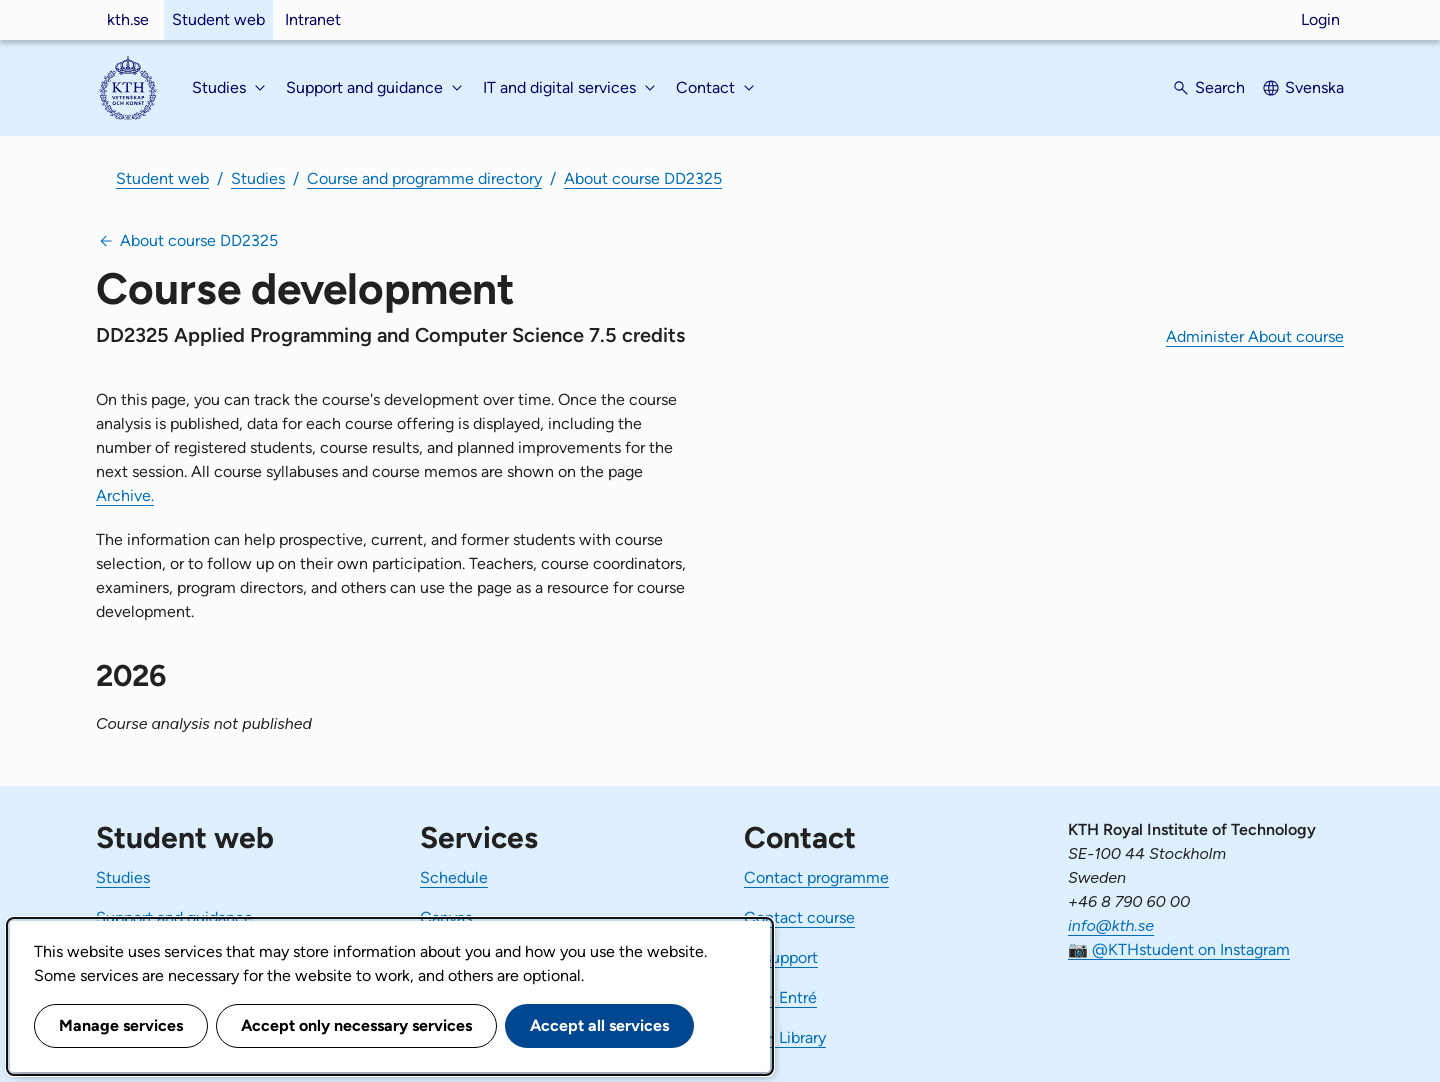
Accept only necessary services (356, 1025)
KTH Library (785, 1037)
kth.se (128, 19)
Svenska (1314, 87)
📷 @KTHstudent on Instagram (1179, 949)
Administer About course (1255, 336)
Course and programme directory (424, 178)
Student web (218, 19)
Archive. (125, 495)
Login (1320, 19)
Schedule (454, 877)
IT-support (781, 957)
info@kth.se (1111, 925)
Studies (258, 178)
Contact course (799, 917)
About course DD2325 (643, 178)
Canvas (446, 917)
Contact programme (816, 877)
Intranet (313, 19)
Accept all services (599, 1025)
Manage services (121, 1025)
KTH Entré (780, 997)
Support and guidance (174, 917)
